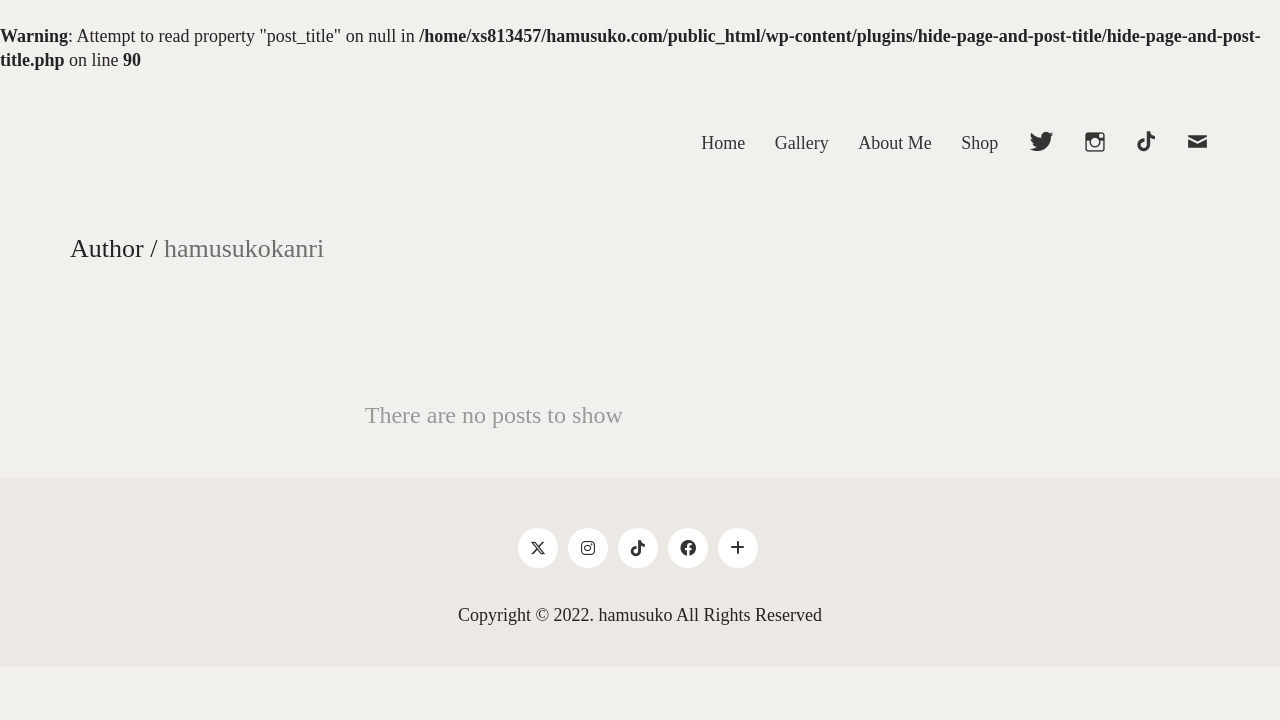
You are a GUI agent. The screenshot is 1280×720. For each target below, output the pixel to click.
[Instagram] (588, 548)
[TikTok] (638, 548)
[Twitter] (538, 548)
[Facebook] (688, 548)
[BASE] (738, 548)
